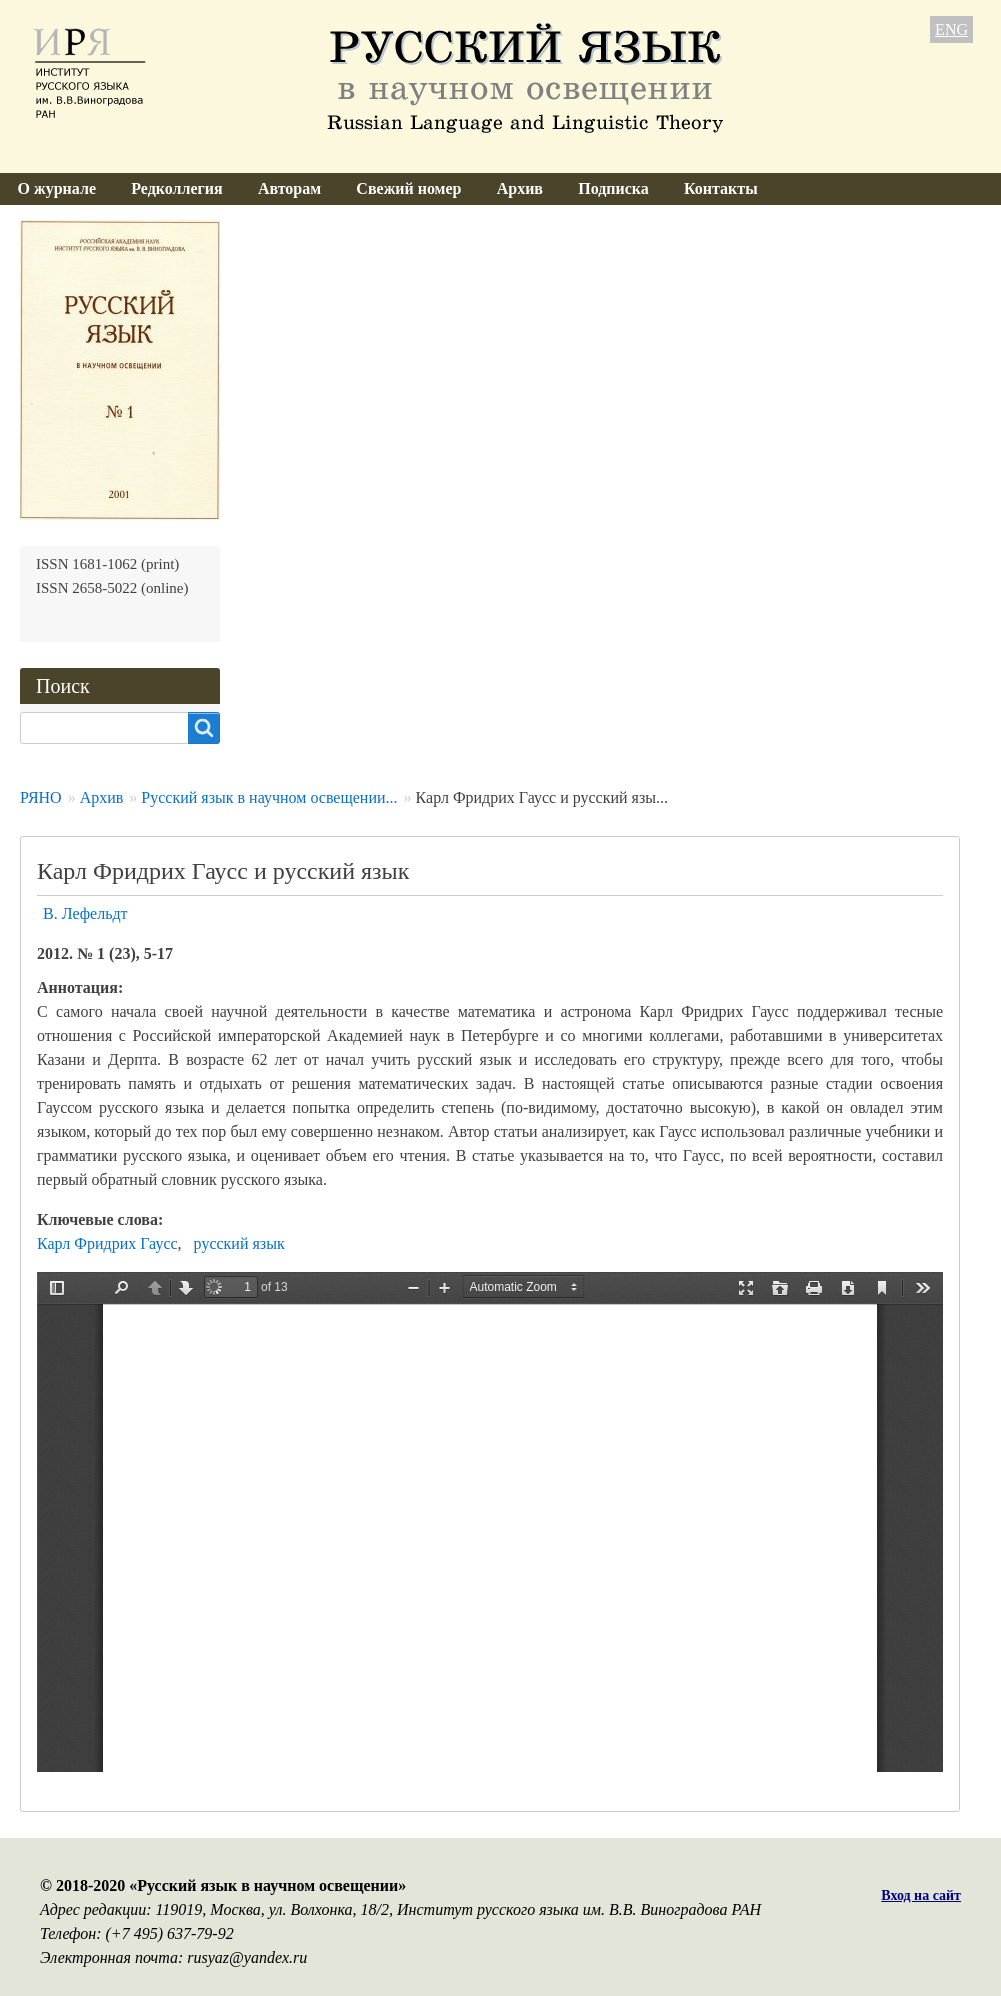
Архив (520, 188)
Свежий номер (408, 188)
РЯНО (41, 797)
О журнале (57, 188)
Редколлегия (177, 188)
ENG (951, 29)
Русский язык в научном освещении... (269, 797)
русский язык (239, 1243)
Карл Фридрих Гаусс (107, 1243)
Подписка (613, 188)
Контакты (721, 188)
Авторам (289, 188)
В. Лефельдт (85, 913)
